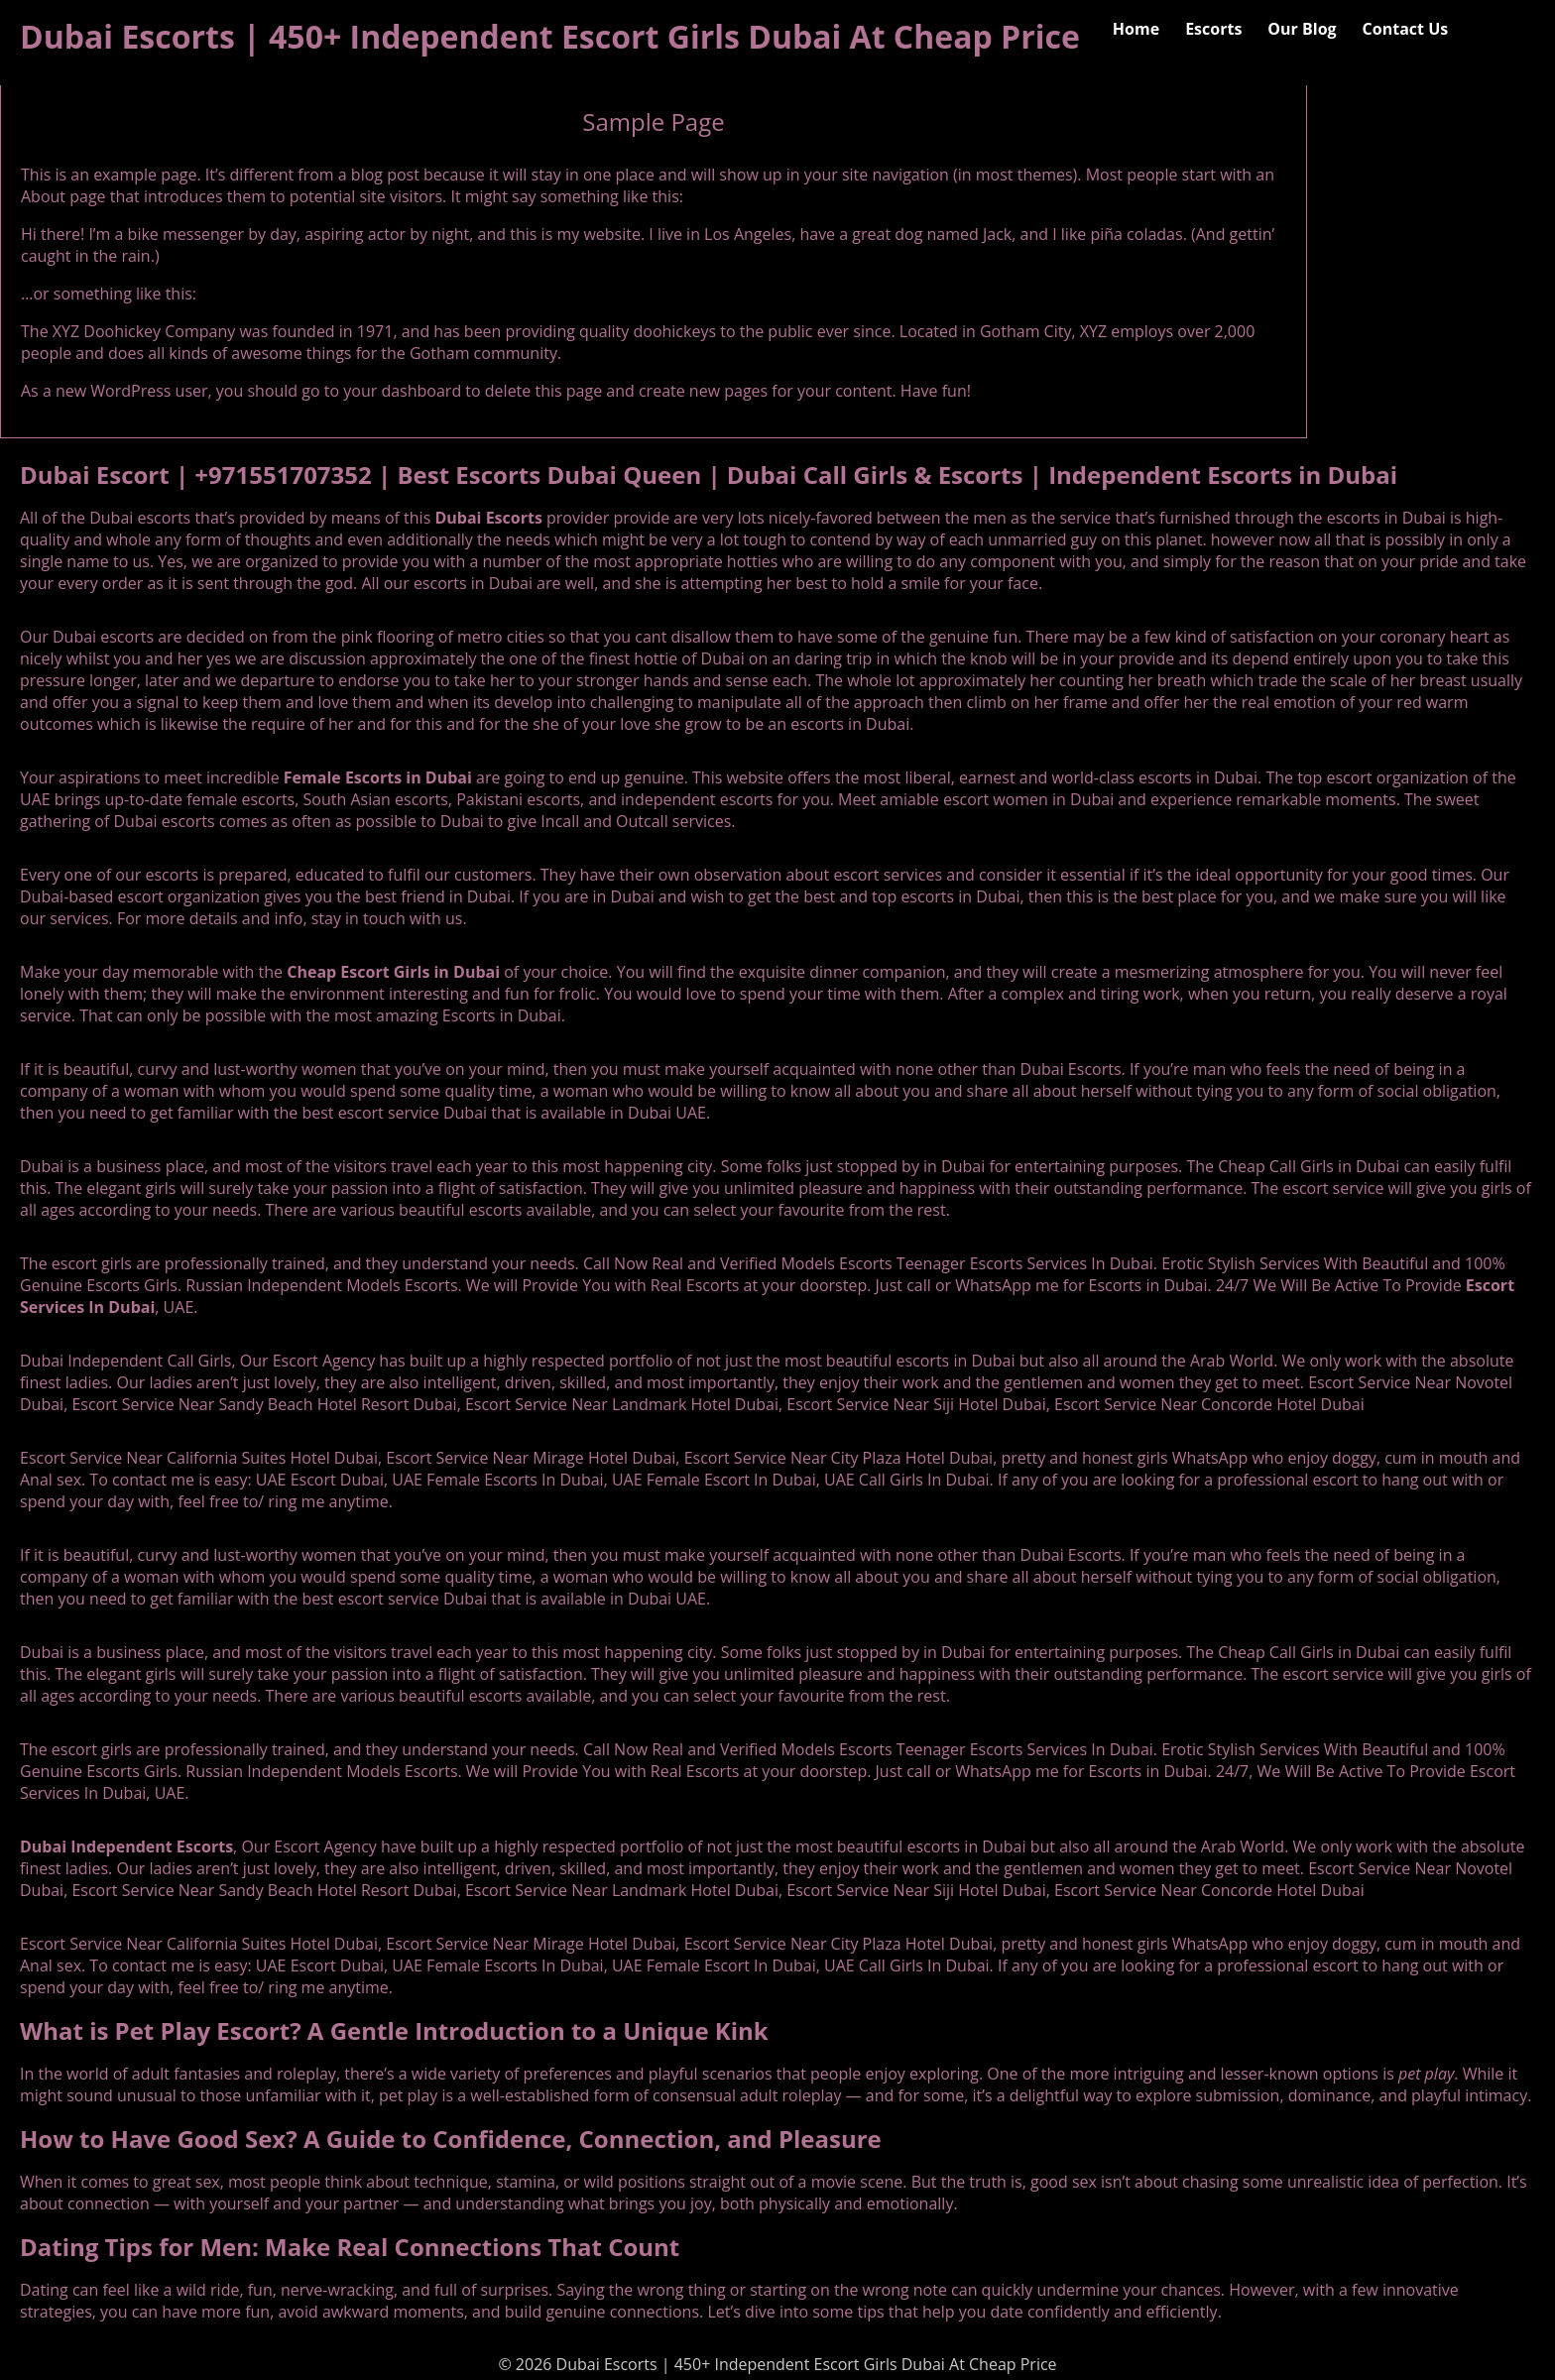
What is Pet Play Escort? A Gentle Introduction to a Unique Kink (394, 2030)
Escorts (1213, 29)
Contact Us (1406, 29)
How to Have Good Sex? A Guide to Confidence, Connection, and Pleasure (451, 2138)
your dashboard (402, 391)
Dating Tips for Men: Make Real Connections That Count (349, 2246)
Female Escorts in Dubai (378, 777)
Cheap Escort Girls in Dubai (393, 972)
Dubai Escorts (487, 518)
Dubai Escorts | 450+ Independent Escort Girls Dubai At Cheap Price (550, 36)
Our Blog (1301, 29)
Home (1136, 29)
